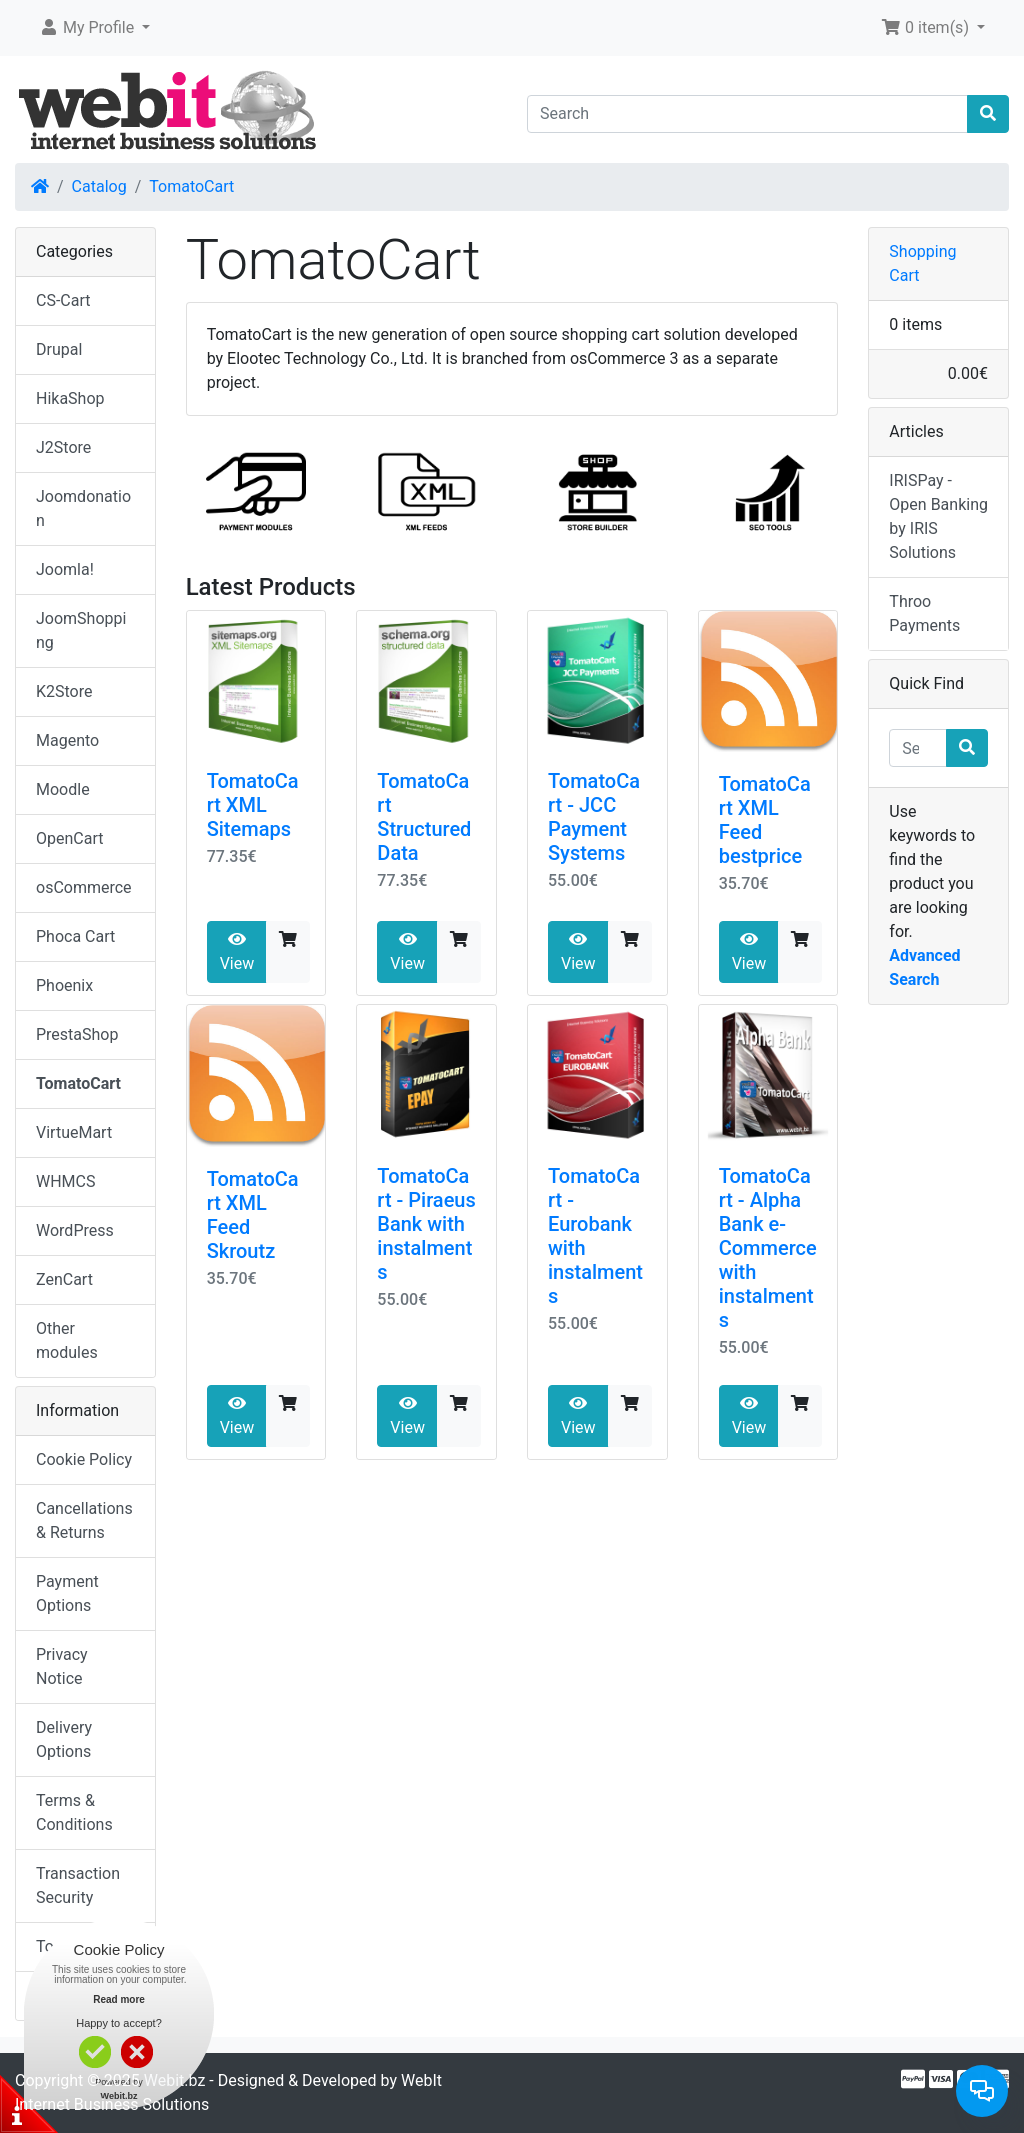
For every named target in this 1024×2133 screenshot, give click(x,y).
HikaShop (70, 398)
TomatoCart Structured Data (424, 817)
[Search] (747, 114)
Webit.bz (175, 2080)
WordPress (75, 1230)
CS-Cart (63, 300)
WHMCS (66, 1181)
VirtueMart (74, 1132)
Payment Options (67, 1593)
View (237, 952)
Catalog (99, 186)
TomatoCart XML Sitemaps (253, 805)
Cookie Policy (84, 1459)
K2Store (64, 691)
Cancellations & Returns (84, 1520)
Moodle (63, 789)
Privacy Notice (62, 1666)
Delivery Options (64, 1739)
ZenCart (64, 1279)
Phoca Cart (75, 936)
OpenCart (69, 838)
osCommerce (84, 887)
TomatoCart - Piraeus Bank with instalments (426, 1224)
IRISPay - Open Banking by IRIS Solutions (938, 516)
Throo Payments (924, 613)
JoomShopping (81, 630)
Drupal (59, 349)
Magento (67, 740)
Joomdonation (83, 508)
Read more (119, 1999)
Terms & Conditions (74, 1812)
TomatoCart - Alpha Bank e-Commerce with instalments (768, 1248)
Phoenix (64, 985)
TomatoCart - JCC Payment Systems (594, 817)
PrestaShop (77, 1034)
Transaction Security (78, 1885)
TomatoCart (191, 186)
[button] (94, 28)
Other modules (67, 1340)
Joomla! (65, 569)
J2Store (63, 447)
